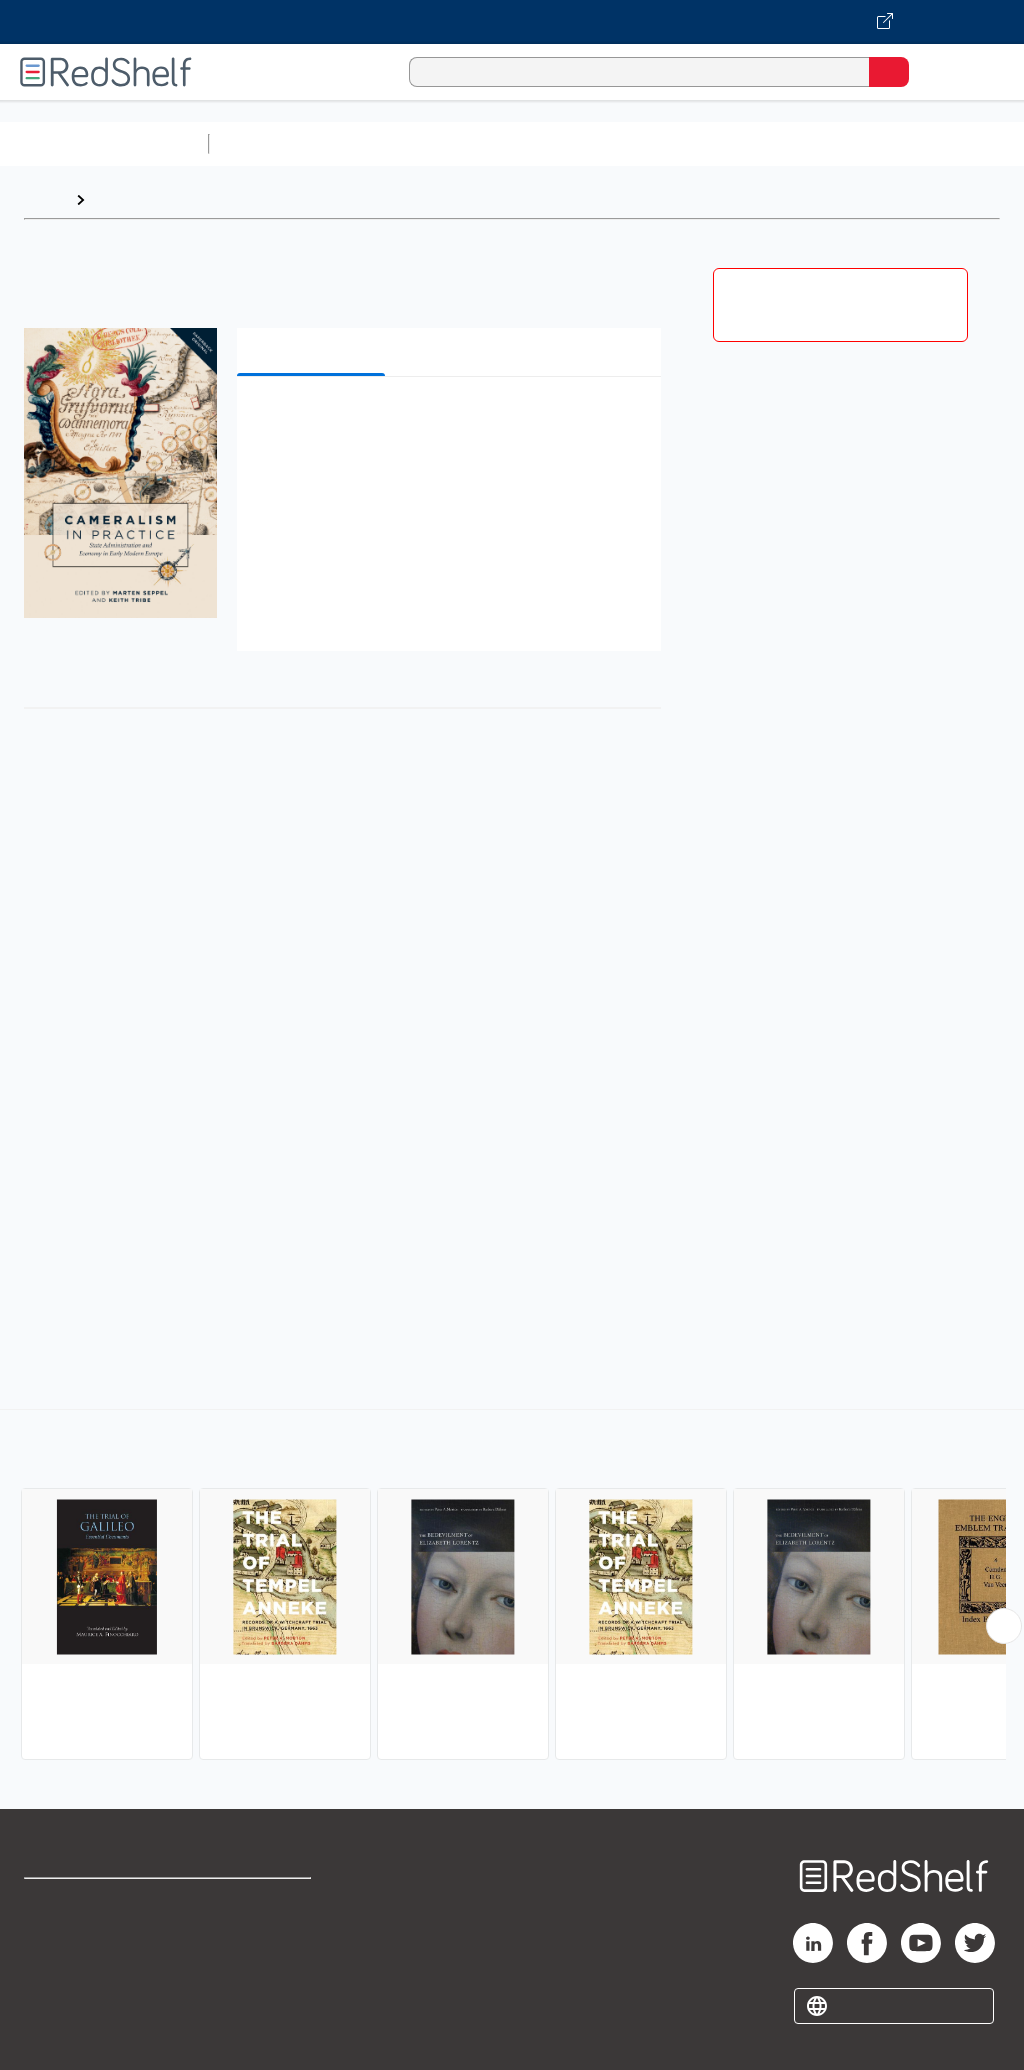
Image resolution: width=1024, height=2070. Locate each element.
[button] (447, 422)
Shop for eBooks (83, 1902)
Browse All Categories (104, 143)
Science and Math (392, 143)
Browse (123, 199)
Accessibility (260, 1990)
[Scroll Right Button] (1004, 1626)
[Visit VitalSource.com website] (512, 22)
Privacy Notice (75, 1990)
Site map (55, 2034)
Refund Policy (264, 1946)
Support (51, 1946)
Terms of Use (262, 1902)
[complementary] (512, 1587)
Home (45, 199)
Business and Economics (776, 143)
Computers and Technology (571, 143)
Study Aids (270, 143)
